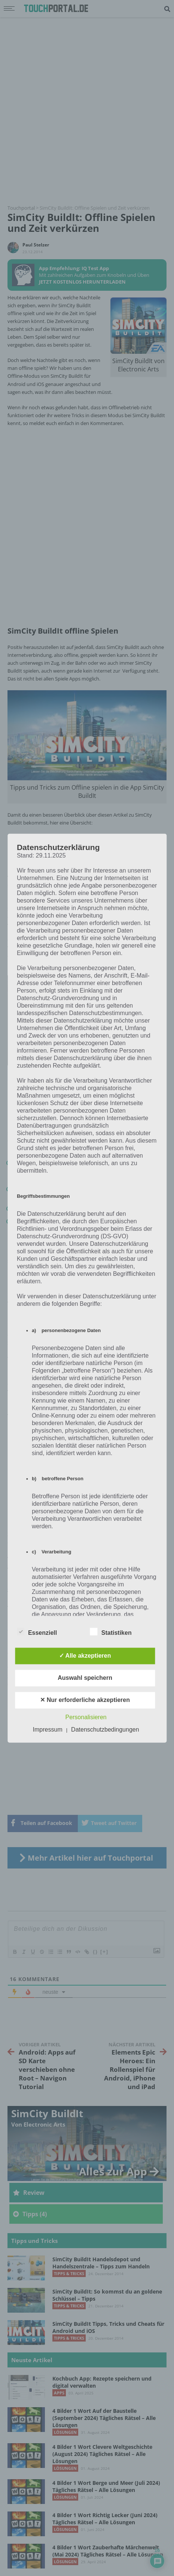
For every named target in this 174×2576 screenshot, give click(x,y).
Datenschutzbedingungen (105, 1729)
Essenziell (37, 1631)
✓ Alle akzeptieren (85, 1655)
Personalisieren (85, 1717)
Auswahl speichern (85, 1678)
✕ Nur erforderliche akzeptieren (85, 1700)
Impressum (47, 1729)
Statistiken (111, 1631)
